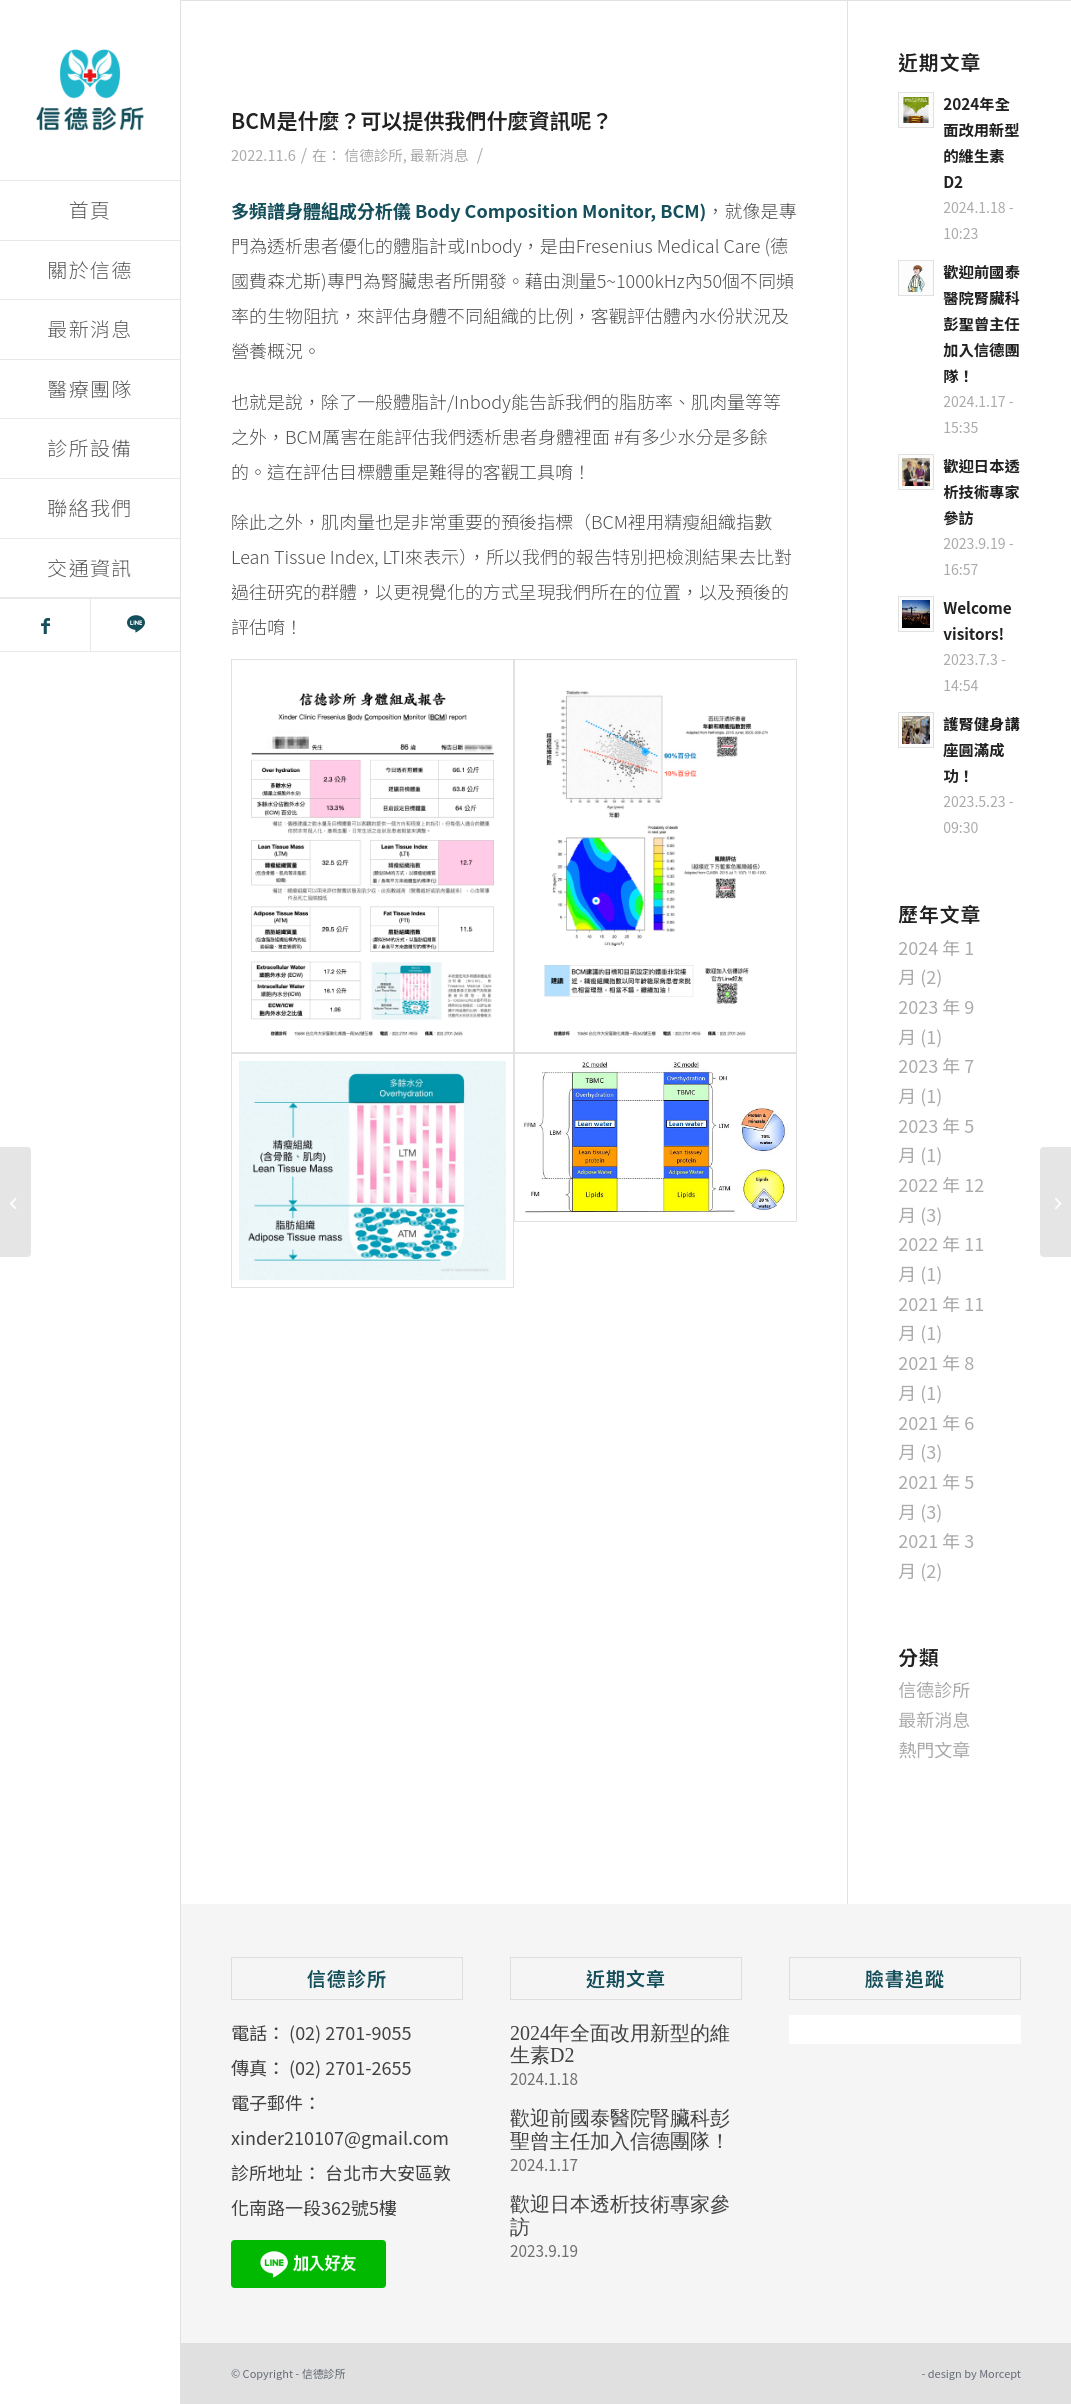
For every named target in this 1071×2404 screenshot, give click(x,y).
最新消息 (439, 154)
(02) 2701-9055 (350, 2032)
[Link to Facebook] (45, 625)
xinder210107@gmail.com (340, 2137)
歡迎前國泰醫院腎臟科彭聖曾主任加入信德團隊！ (620, 2129)
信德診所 (374, 154)
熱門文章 (934, 1749)
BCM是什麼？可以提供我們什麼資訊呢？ (422, 120)
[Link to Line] (135, 625)
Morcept (1000, 2373)
